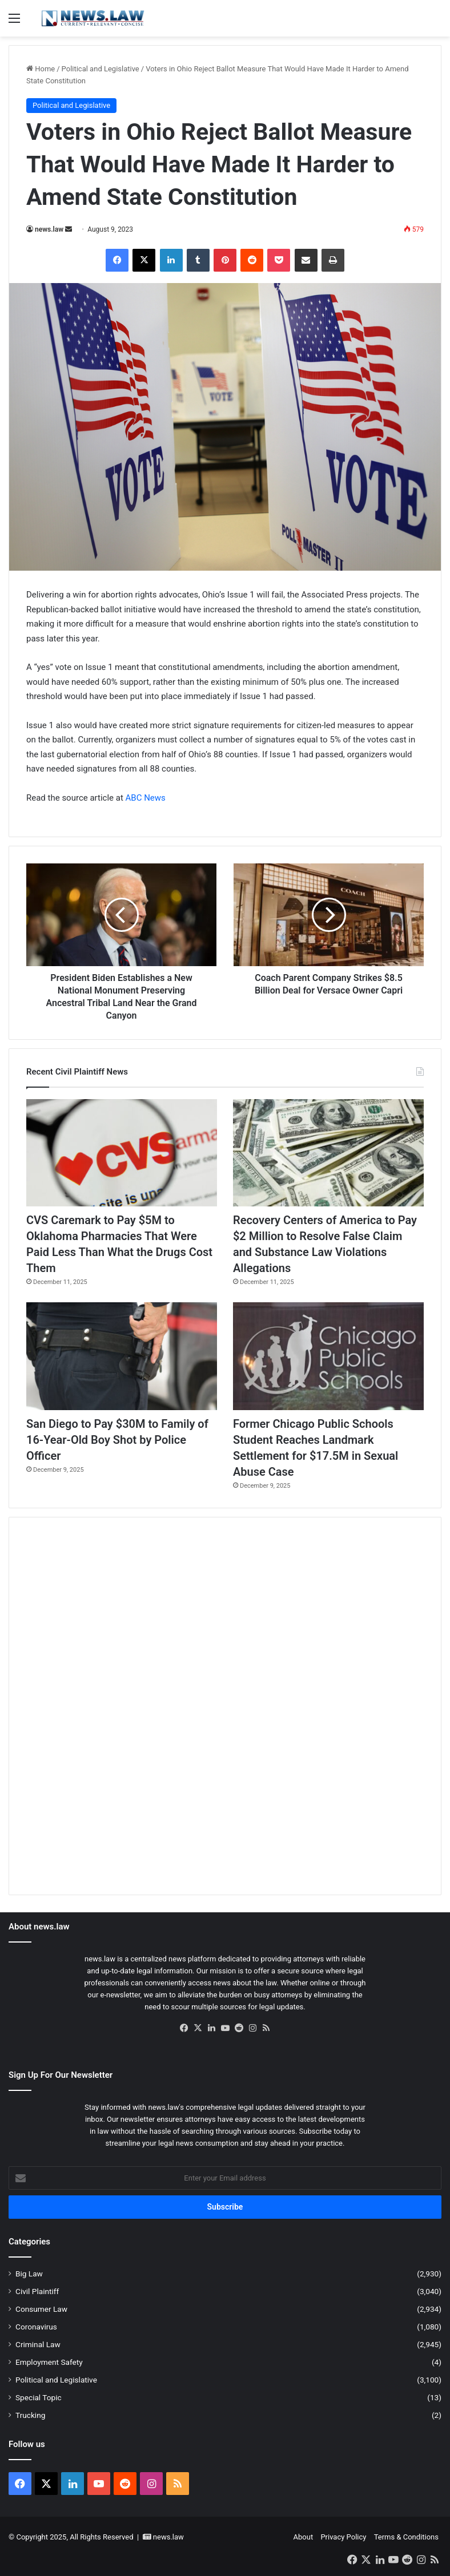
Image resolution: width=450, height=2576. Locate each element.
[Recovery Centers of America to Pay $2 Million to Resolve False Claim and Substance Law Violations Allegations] (328, 1152)
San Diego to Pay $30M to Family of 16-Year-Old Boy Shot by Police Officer (117, 1440)
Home (40, 68)
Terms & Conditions (406, 2537)
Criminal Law (38, 2344)
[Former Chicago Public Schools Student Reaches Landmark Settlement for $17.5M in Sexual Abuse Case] (328, 1356)
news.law (49, 229)
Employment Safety (49, 2362)
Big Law (29, 2273)
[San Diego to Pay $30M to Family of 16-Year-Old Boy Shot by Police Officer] (121, 1356)
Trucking (30, 2415)
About (304, 2537)
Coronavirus (36, 2326)
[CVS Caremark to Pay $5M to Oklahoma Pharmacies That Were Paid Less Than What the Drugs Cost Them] (121, 1152)
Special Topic (38, 2397)
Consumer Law (41, 2308)
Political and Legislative (100, 68)
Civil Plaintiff (37, 2291)
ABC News (146, 798)
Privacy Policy (343, 2537)
